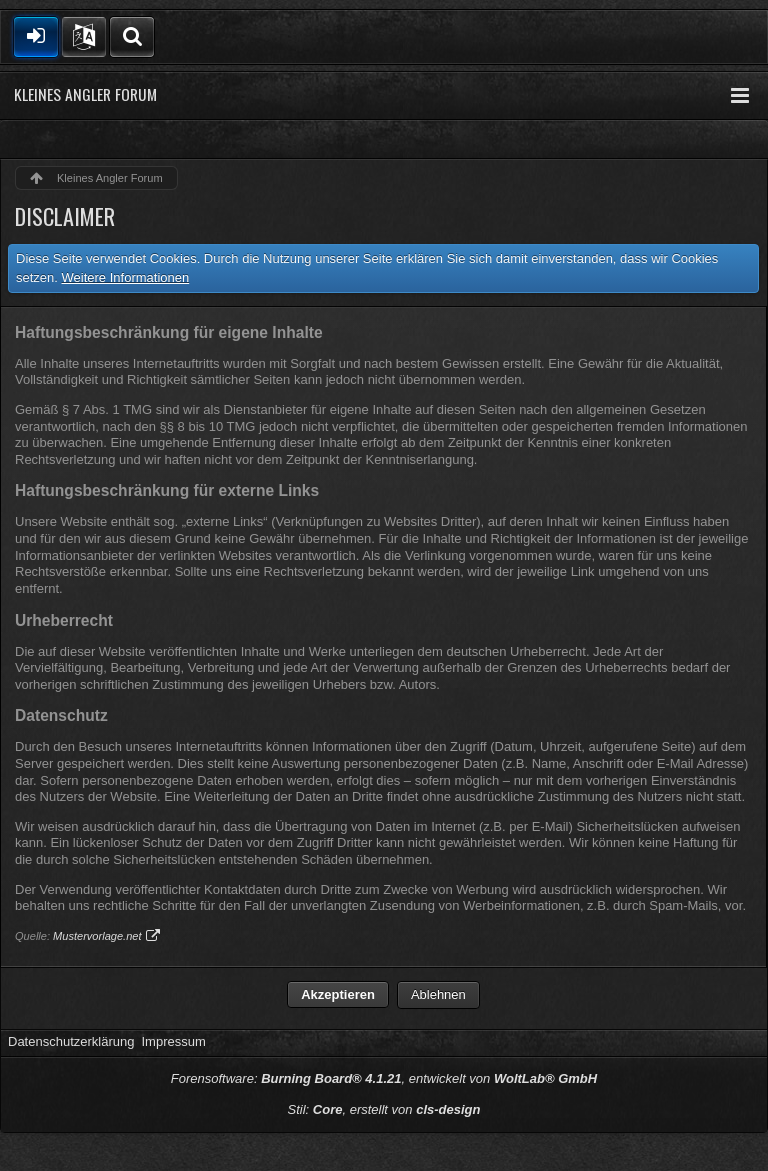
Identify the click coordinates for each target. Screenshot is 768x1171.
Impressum (173, 1041)
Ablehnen (438, 994)
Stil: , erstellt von (384, 1109)
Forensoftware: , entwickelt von (384, 1078)
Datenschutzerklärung (71, 1041)
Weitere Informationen (126, 277)
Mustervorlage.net (97, 936)
